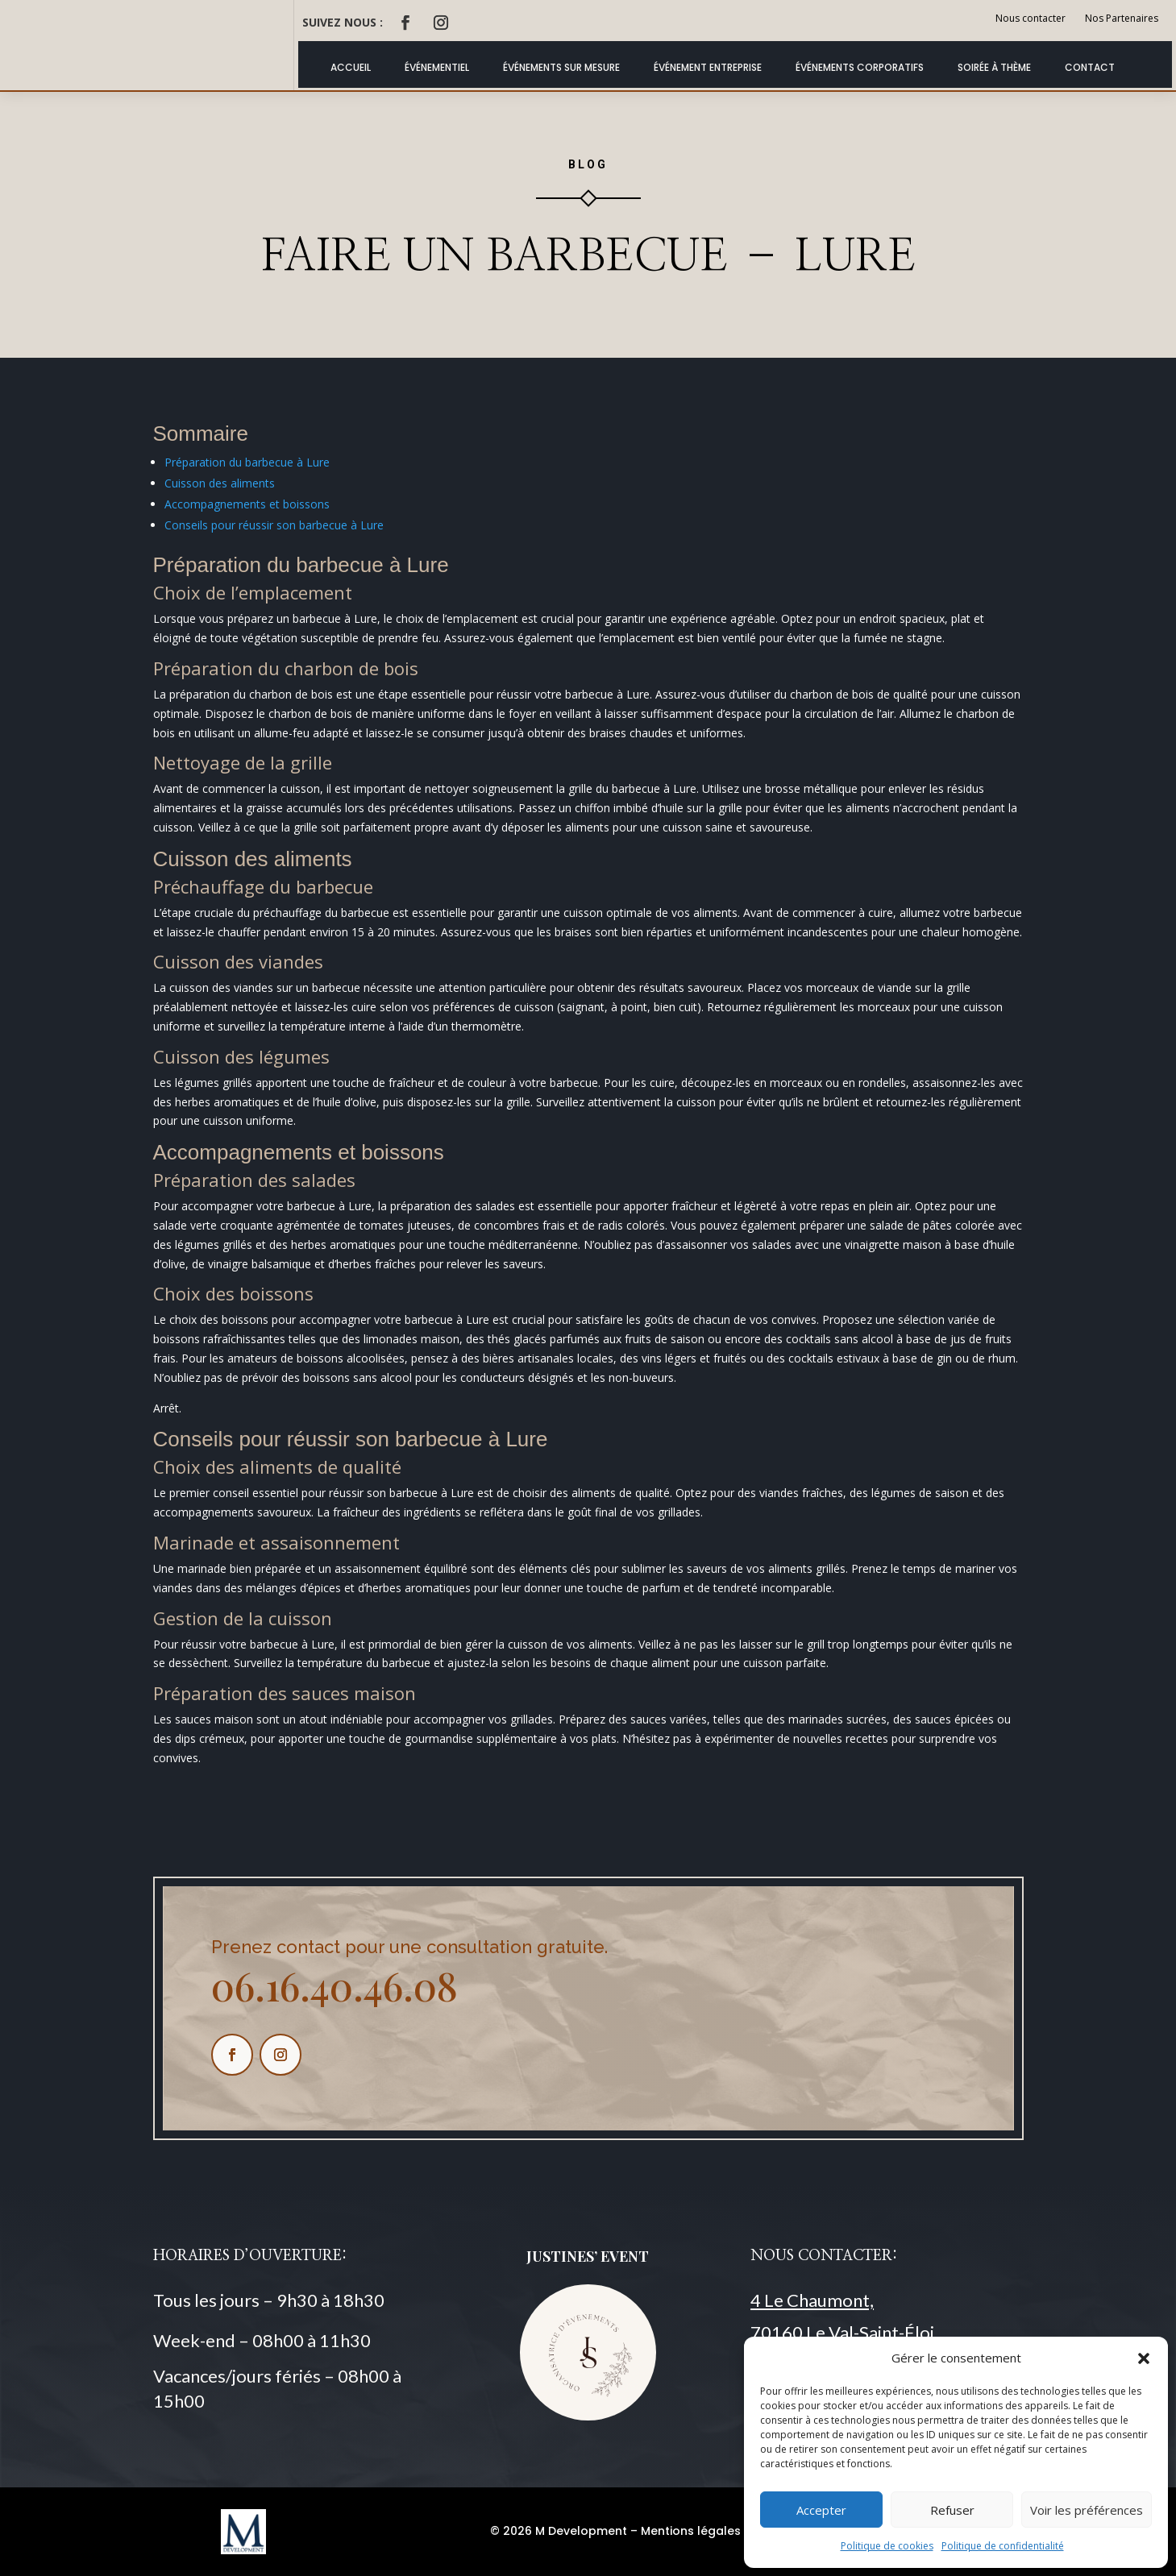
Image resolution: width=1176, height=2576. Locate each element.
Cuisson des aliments (219, 483)
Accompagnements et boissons (247, 504)
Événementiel (437, 67)
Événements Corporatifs (860, 67)
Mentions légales (691, 2531)
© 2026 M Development (558, 2531)
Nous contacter (1030, 18)
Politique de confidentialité (1002, 2546)
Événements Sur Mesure (561, 67)
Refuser (952, 2510)
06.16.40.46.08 (334, 1985)
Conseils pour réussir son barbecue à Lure (274, 525)
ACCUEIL (350, 67)
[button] (1144, 2358)
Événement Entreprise (708, 67)
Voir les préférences (1086, 2510)
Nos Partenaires (1121, 18)
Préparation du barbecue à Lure (247, 462)
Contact (1090, 67)
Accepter (821, 2510)
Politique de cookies (887, 2546)
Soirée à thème (994, 67)
